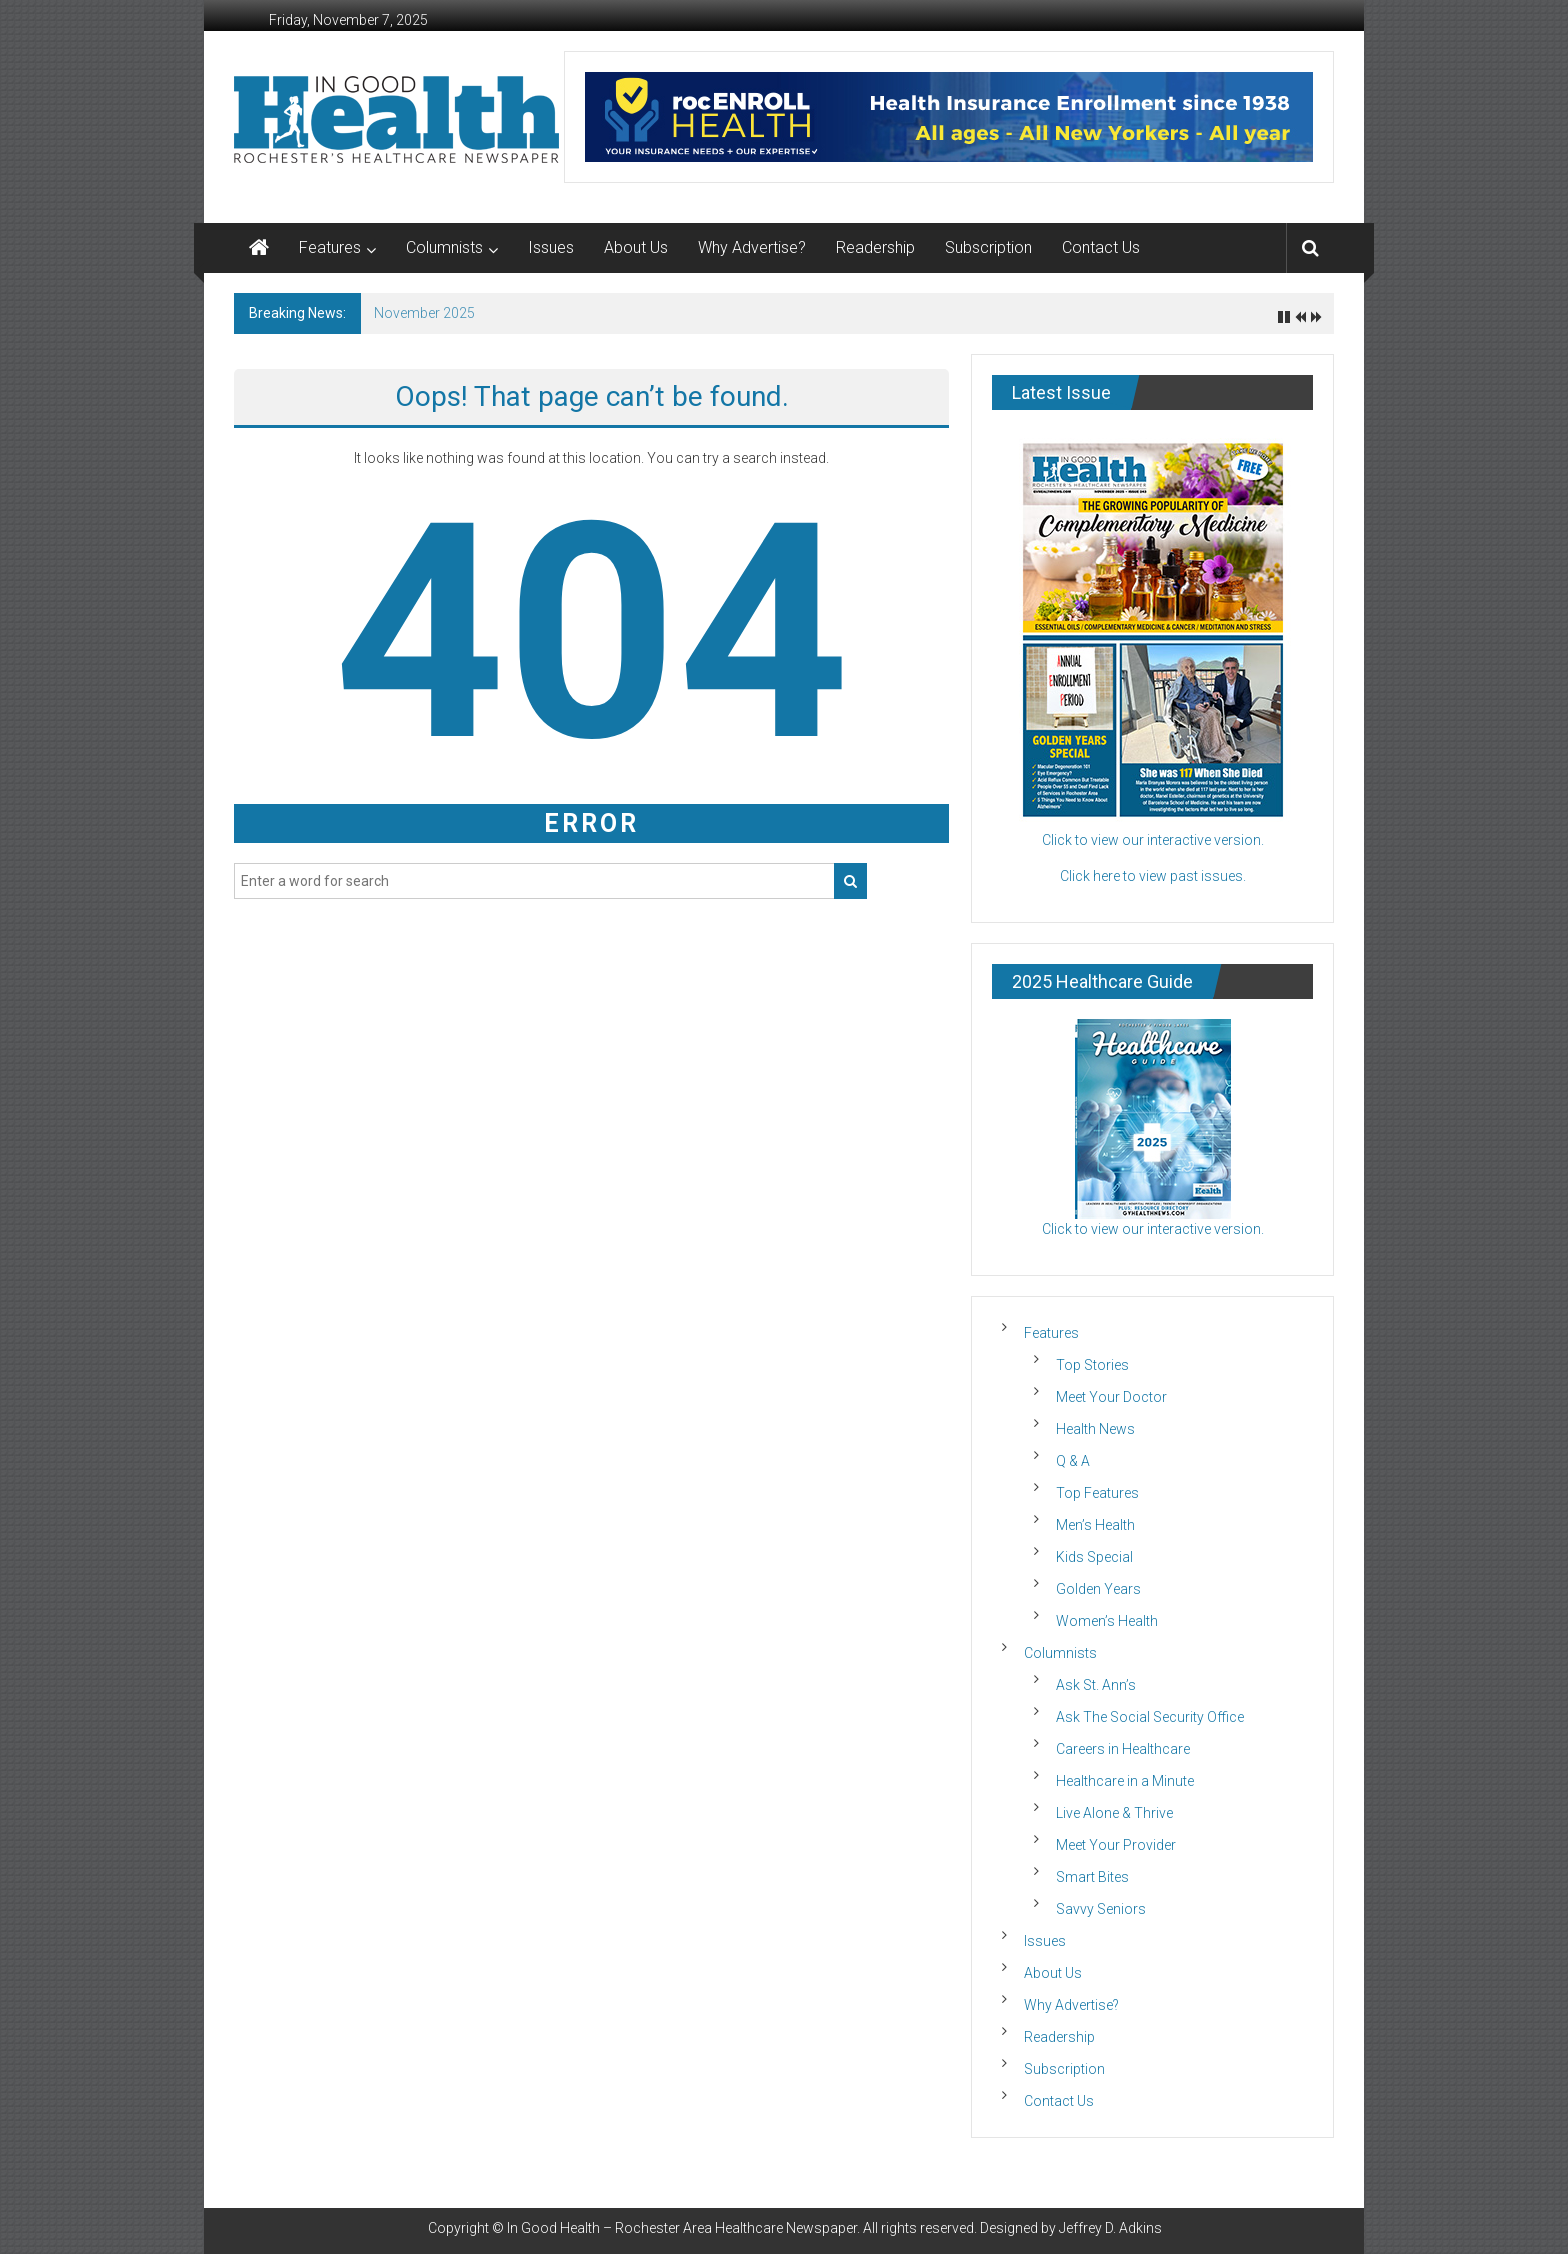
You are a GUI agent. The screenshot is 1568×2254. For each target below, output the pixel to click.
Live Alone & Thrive (1114, 1813)
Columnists (444, 247)
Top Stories (1092, 1365)
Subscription (988, 247)
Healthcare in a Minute (1125, 1781)
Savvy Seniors (1101, 1909)
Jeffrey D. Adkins (1110, 2228)
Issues (551, 247)
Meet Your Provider (1116, 1845)
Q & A (1073, 1461)
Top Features (1097, 1493)
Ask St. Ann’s (1096, 1685)
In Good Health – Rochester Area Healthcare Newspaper (682, 2228)
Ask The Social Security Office (1150, 1717)
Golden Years (1098, 1589)
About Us (636, 247)
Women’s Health (1107, 1621)
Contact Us (1101, 247)
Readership (875, 247)
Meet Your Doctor (1111, 1397)
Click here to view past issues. (1153, 876)
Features (330, 247)
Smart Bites (1092, 1877)
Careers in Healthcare (1123, 1749)
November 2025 (424, 313)
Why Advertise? (752, 247)
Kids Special (1094, 1557)
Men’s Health (1095, 1525)
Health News (1095, 1429)
